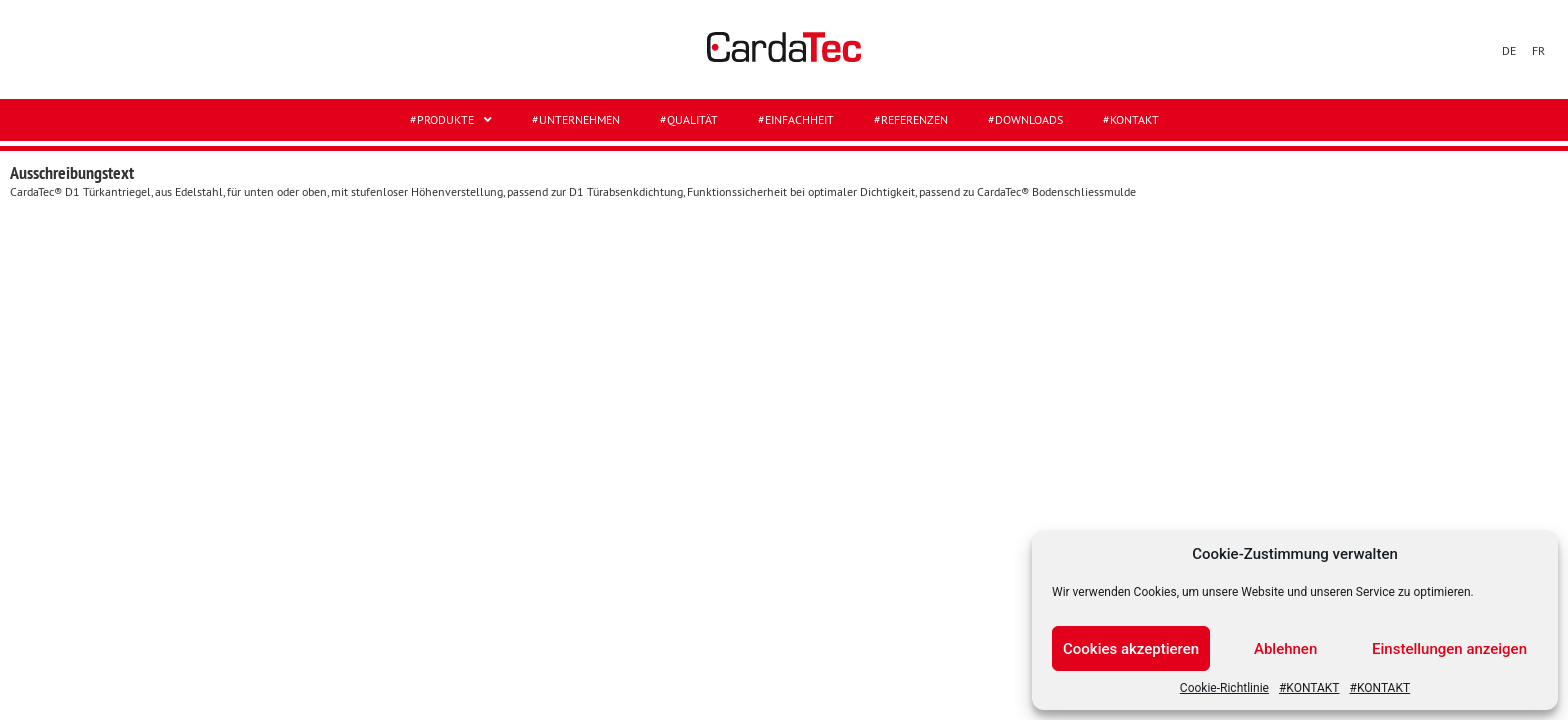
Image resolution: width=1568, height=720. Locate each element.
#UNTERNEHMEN (576, 119)
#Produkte (451, 120)
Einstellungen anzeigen (1449, 649)
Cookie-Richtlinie (1224, 688)
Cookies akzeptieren (1131, 649)
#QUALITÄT (689, 119)
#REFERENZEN (911, 119)
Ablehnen (1285, 649)
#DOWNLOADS (1025, 119)
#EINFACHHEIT (796, 119)
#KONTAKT (1309, 688)
